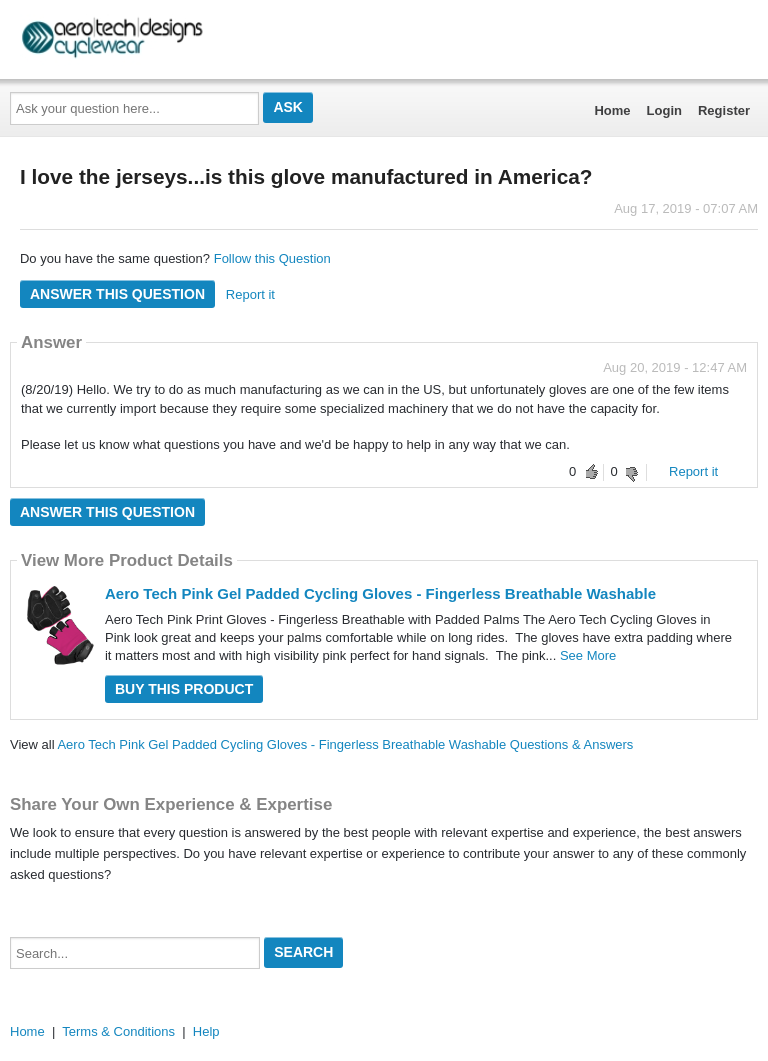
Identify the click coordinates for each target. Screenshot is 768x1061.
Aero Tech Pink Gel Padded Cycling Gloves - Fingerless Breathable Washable (380, 593)
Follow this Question (272, 258)
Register (724, 110)
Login (664, 110)
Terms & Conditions (118, 1031)
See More (588, 655)
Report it (250, 294)
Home (612, 110)
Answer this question (117, 294)
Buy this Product (184, 689)
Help (206, 1031)
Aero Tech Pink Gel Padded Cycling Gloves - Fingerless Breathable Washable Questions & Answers (345, 744)
